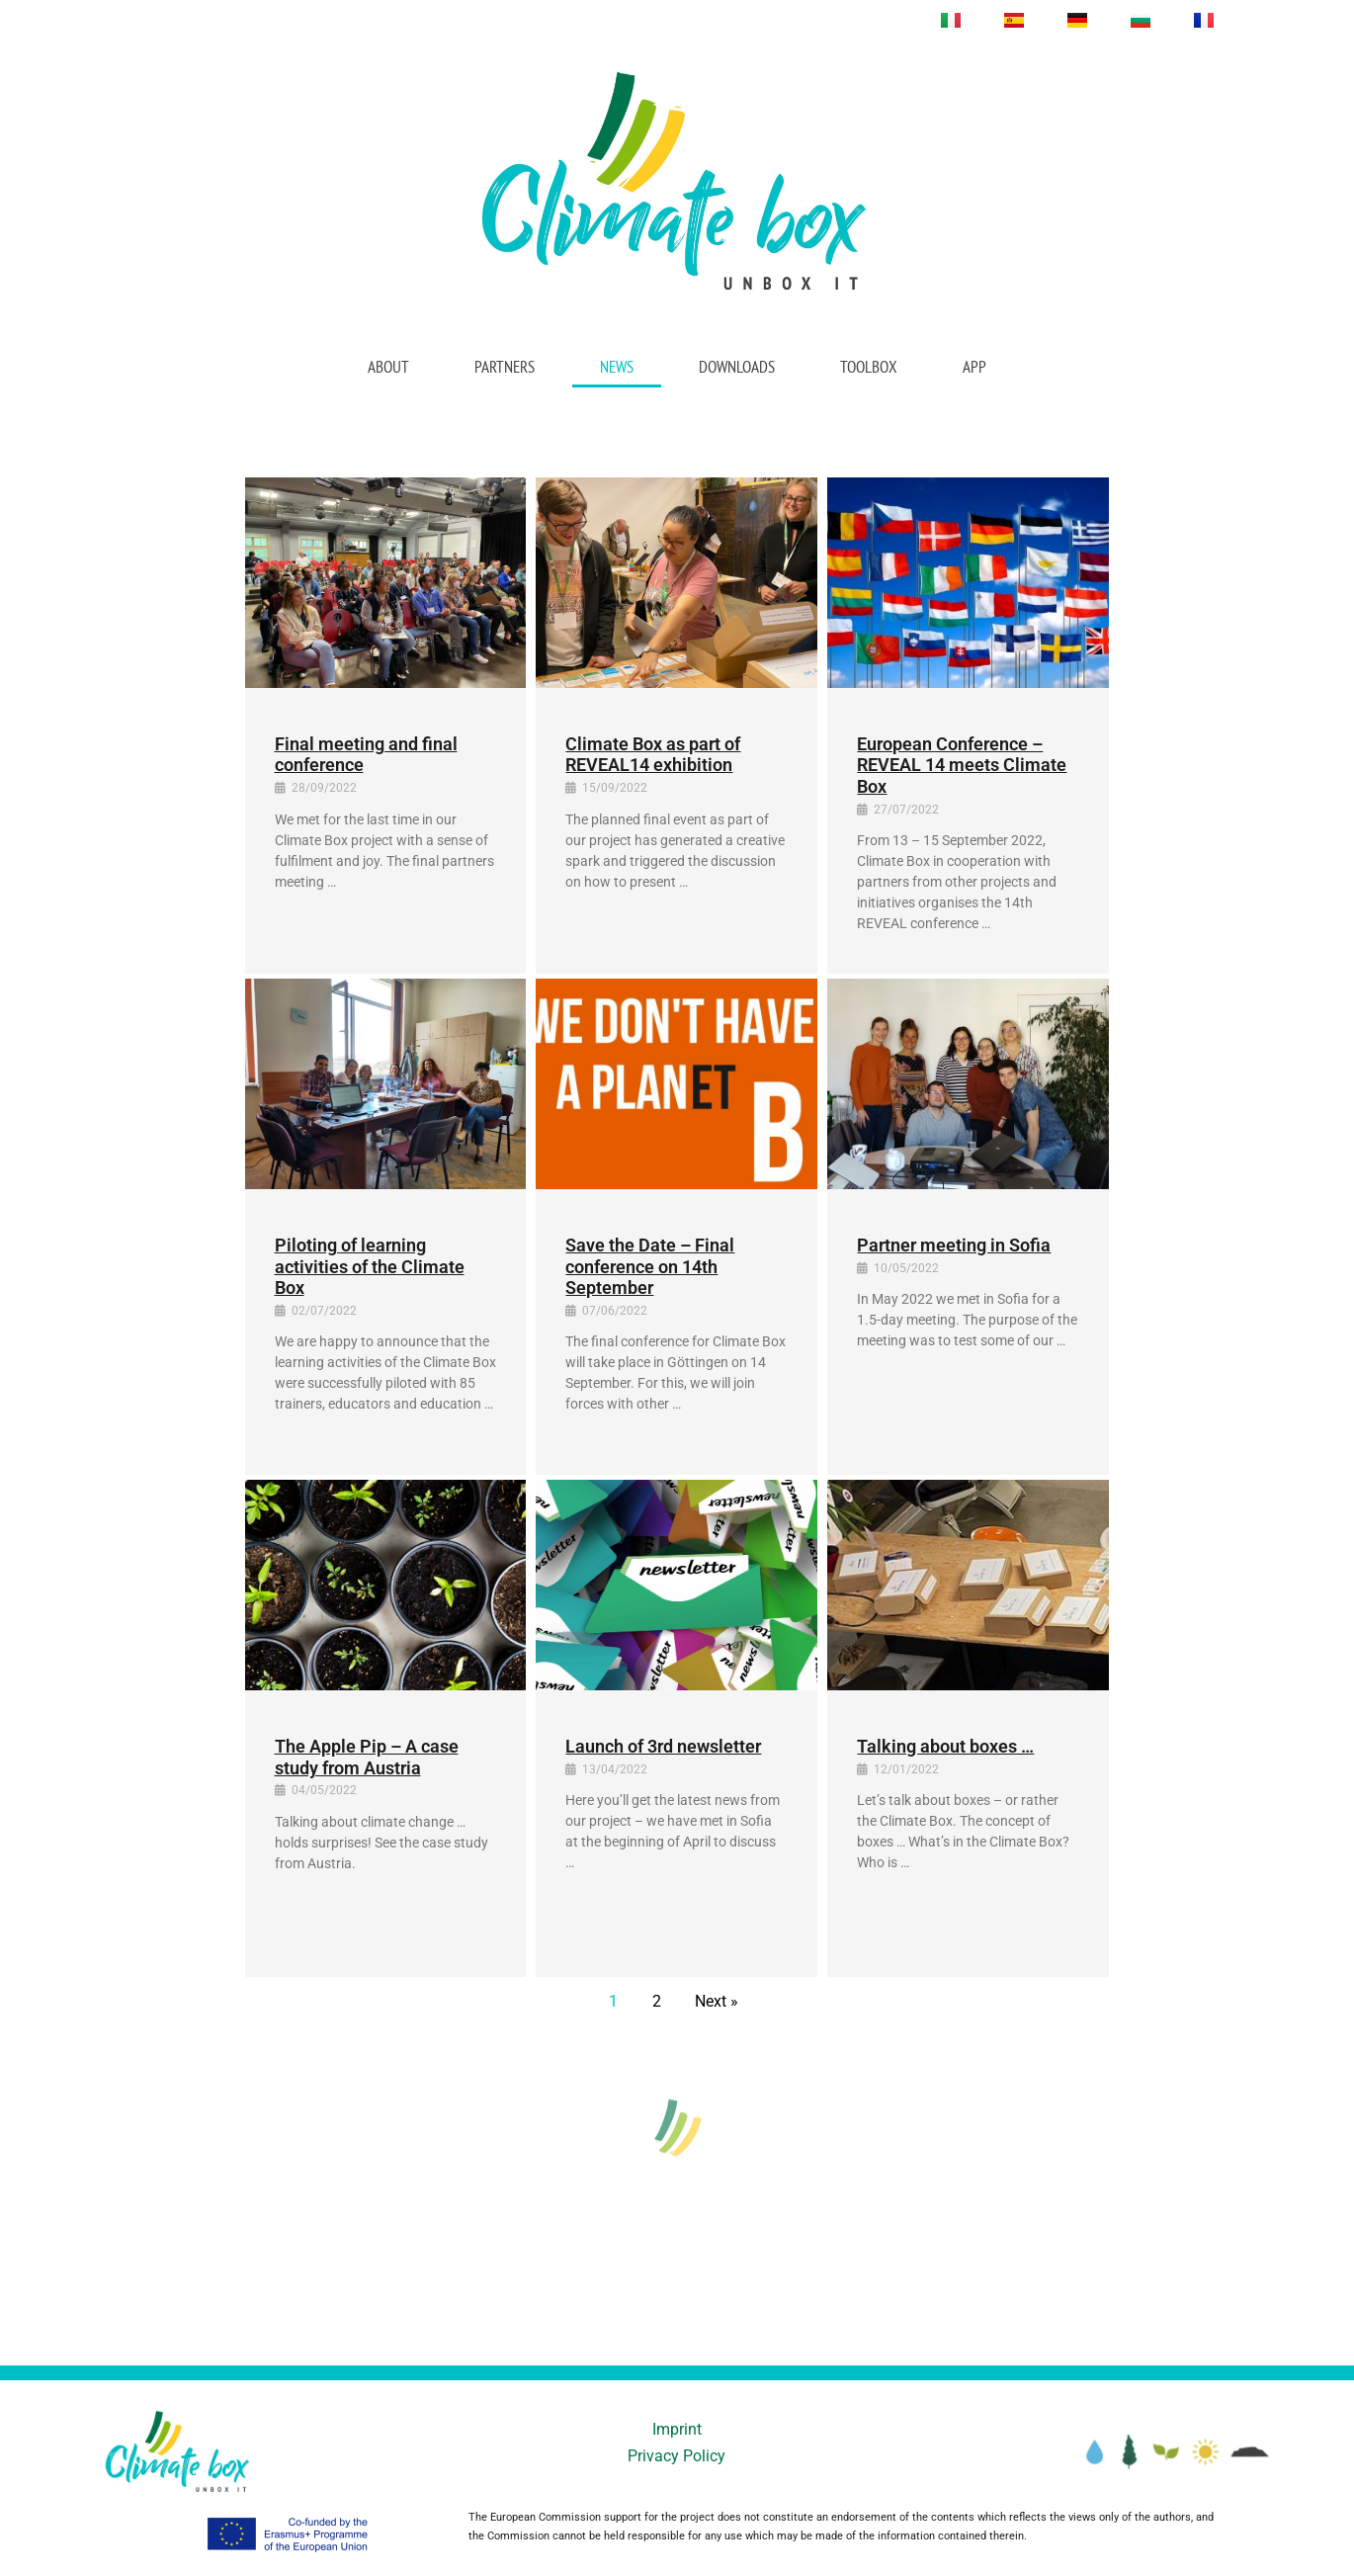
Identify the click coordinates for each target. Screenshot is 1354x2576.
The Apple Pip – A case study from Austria (367, 1757)
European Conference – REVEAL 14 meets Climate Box (961, 765)
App (974, 367)
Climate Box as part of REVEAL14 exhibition (652, 754)
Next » (716, 2001)
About (388, 367)
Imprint (677, 2429)
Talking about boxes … (945, 1746)
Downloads (737, 367)
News (617, 367)
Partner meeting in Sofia (954, 1245)
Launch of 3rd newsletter (663, 1746)
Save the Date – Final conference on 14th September (649, 1266)
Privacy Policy (676, 2456)
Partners (504, 367)
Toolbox (868, 367)
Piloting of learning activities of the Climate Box (370, 1266)
